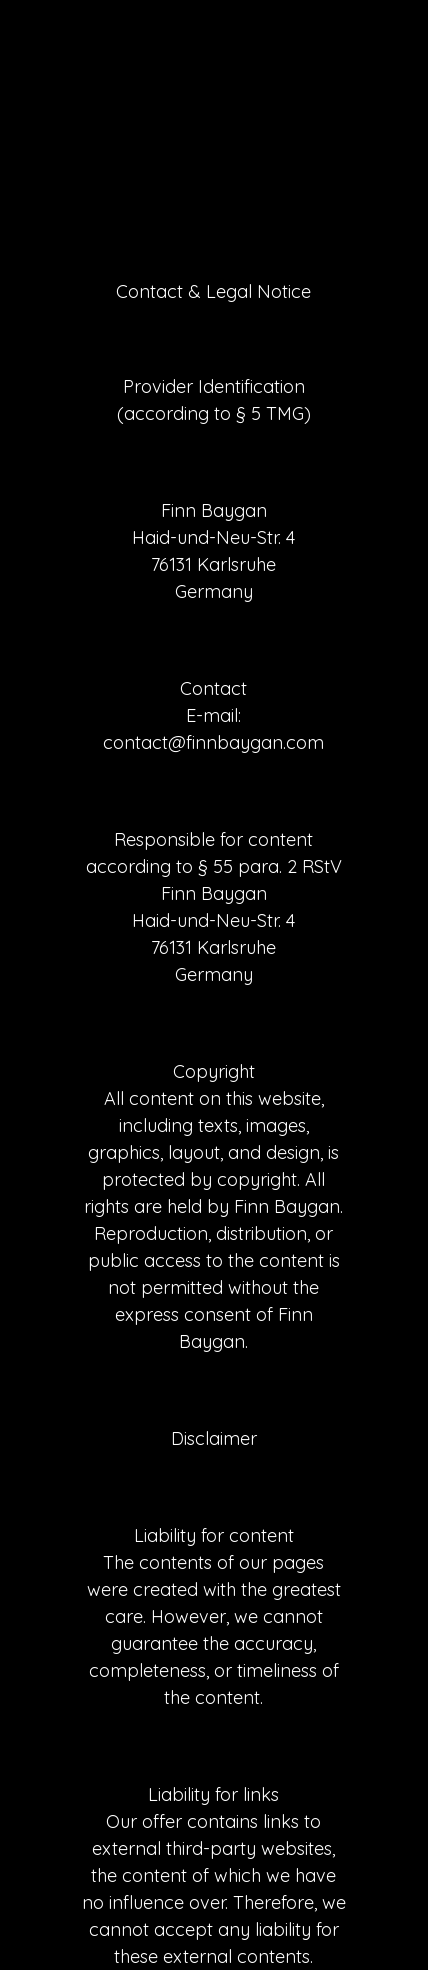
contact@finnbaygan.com (213, 742)
